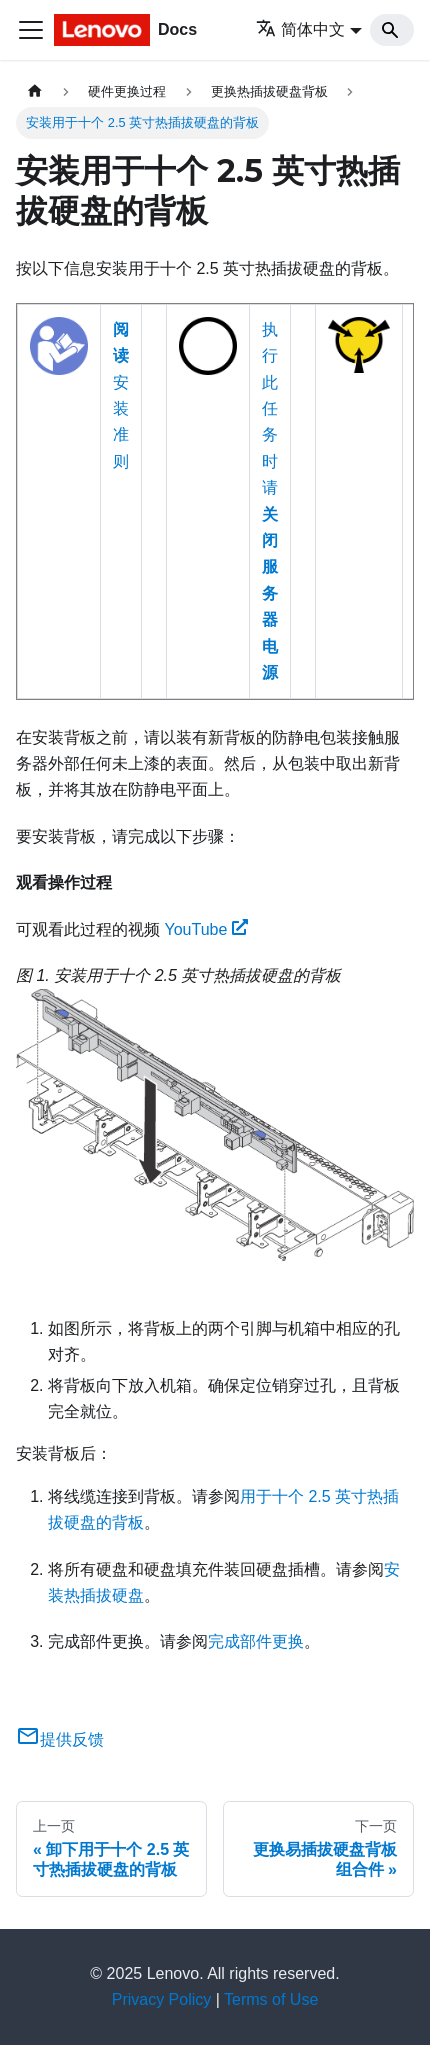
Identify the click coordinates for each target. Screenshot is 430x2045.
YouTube (206, 929)
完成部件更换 (256, 1641)
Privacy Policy (162, 1999)
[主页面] (35, 91)
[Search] (392, 30)
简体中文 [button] (300, 29)
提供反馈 (60, 1739)
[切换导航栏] (31, 30)
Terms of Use (271, 1999)
